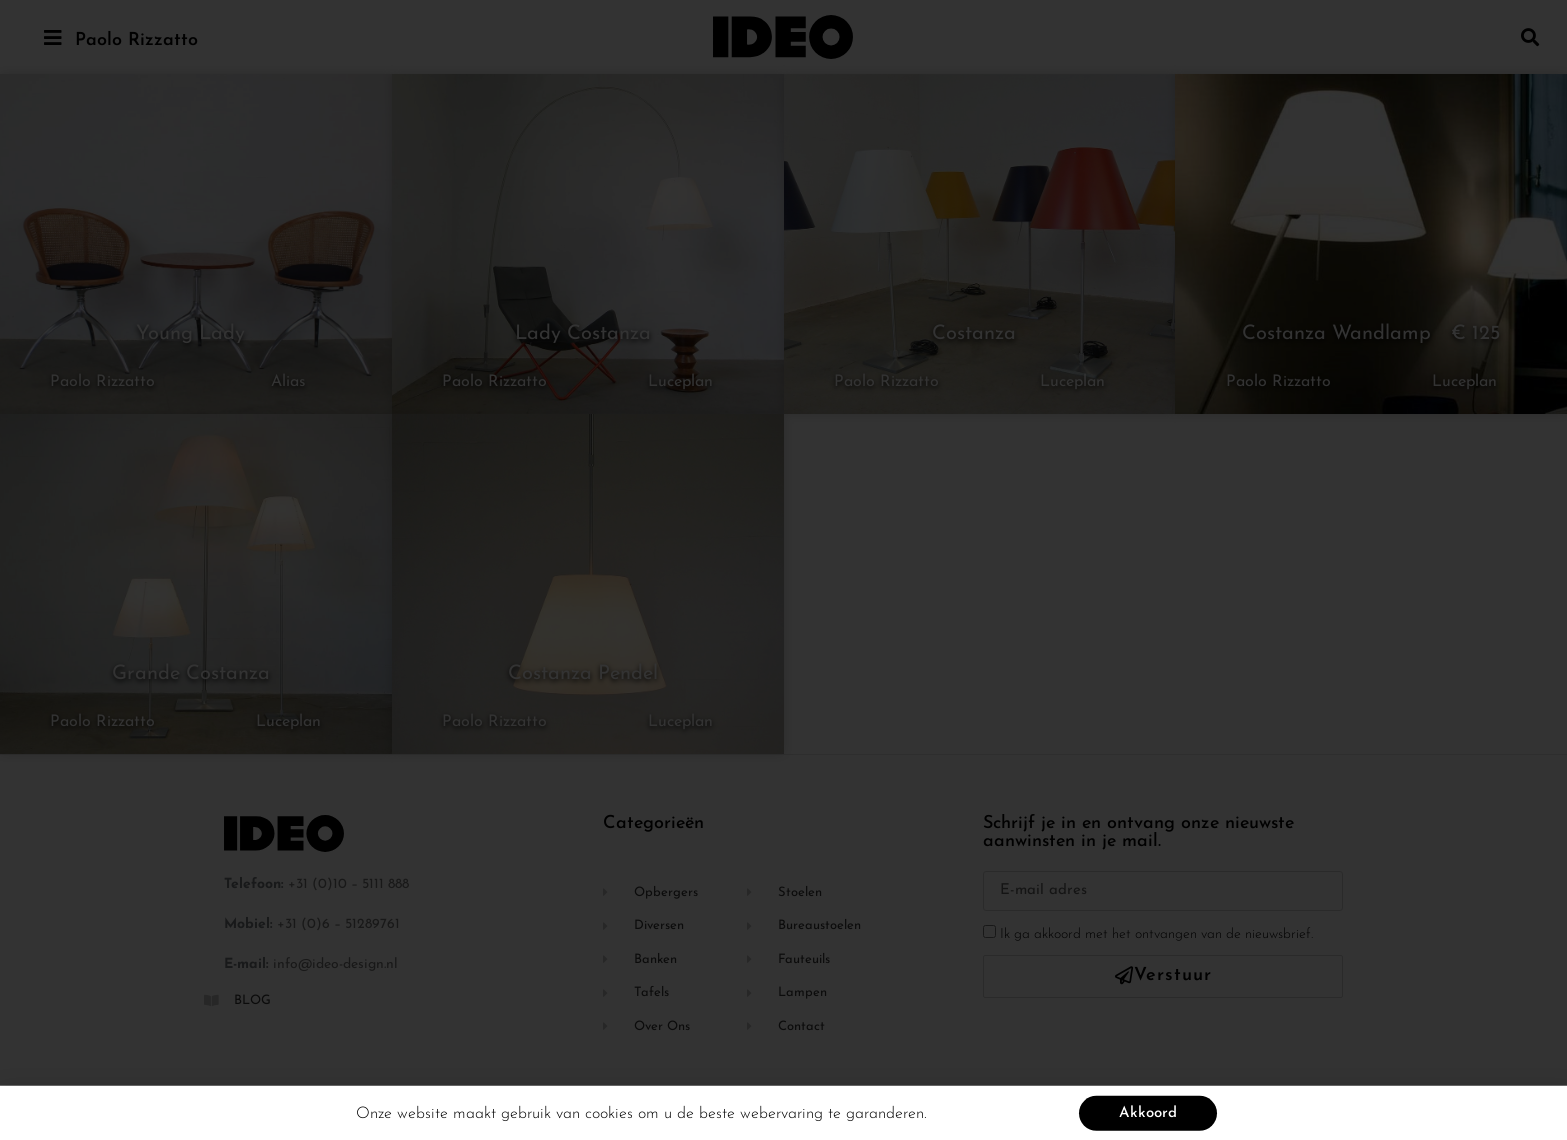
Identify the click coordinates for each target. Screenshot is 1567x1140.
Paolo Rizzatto (136, 40)
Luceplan (680, 382)
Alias (288, 382)
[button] (1530, 36)
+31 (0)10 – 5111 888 (348, 884)
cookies (609, 1117)
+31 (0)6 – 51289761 (338, 924)
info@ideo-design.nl (335, 964)
